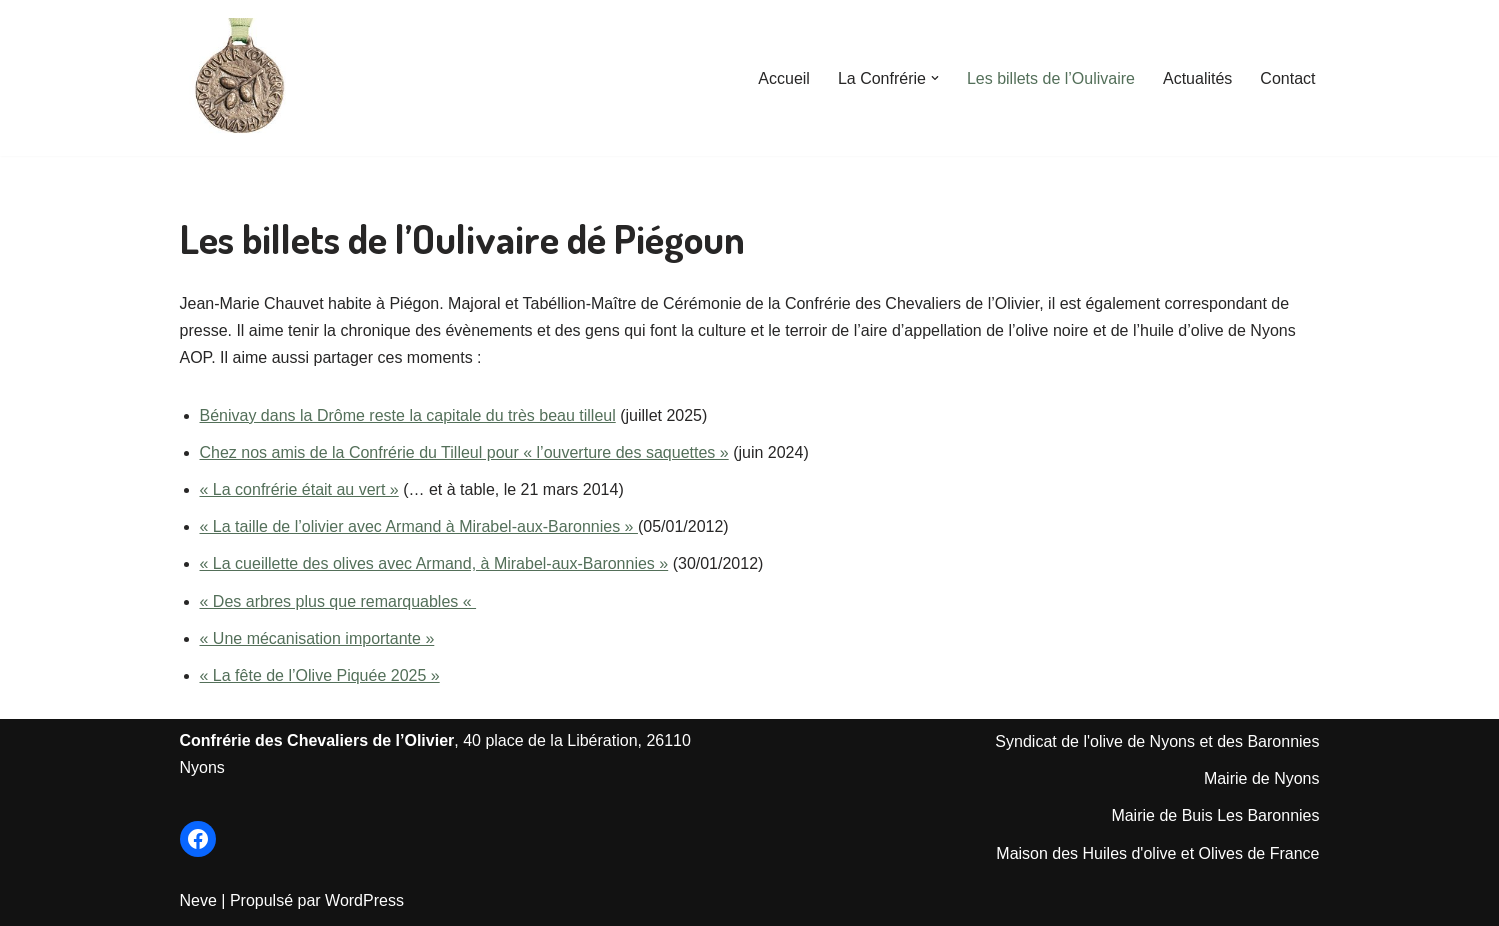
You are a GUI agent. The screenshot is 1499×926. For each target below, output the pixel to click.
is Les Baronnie (1256, 815)
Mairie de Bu (1156, 815)
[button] (935, 78)
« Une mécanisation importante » (317, 638)
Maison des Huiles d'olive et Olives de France (1157, 853)
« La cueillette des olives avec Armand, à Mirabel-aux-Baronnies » (434, 563)
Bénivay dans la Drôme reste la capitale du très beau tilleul (408, 415)
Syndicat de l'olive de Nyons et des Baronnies (1157, 741)
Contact (1287, 78)
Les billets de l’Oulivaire (1051, 78)
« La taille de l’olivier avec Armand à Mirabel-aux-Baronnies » (419, 526)
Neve (198, 900)
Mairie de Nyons (1262, 778)
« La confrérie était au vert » (299, 489)
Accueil (784, 78)
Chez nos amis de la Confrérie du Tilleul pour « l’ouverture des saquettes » (464, 452)
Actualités (1197, 78)
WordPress (364, 900)
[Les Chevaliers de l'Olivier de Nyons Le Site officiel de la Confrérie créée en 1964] (240, 78)
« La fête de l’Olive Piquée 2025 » (320, 675)
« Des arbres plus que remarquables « (338, 601)
